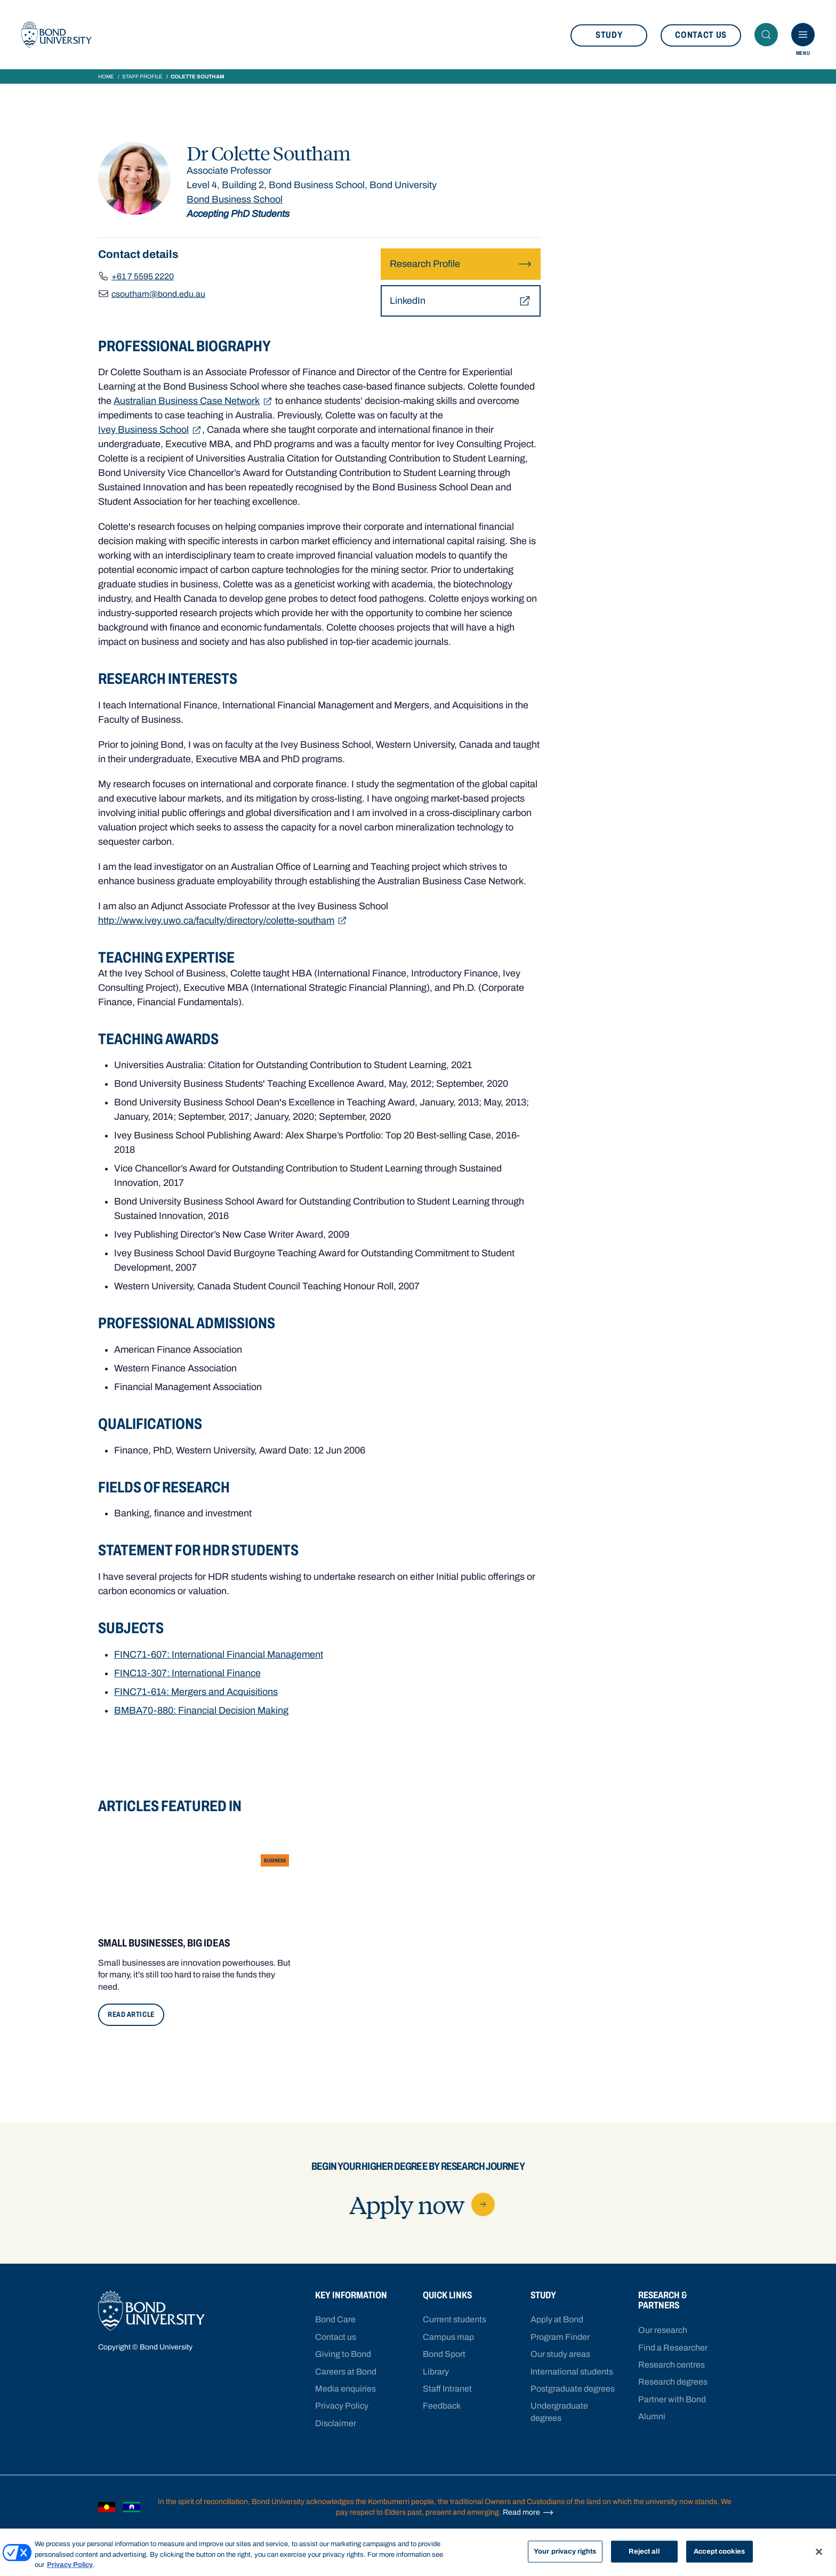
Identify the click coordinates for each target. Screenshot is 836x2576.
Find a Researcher (673, 2347)
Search (769, 34)
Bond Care (335, 2319)
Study (609, 35)
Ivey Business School (150, 429)
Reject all (644, 2551)
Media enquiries (345, 2388)
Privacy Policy (341, 2405)
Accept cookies (719, 2551)
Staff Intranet (447, 2388)
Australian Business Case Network (193, 401)
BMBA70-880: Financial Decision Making (201, 1710)
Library (436, 2371)
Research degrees (673, 2381)
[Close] (819, 2551)
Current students (454, 2319)
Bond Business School (235, 199)
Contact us (701, 35)
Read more (528, 2512)
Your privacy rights (565, 2551)
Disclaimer (335, 2423)
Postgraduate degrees (572, 2388)
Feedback (442, 2405)
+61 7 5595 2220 (142, 276)
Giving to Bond (343, 2354)
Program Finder (560, 2336)
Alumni (651, 2416)
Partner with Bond (672, 2399)
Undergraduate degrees (559, 2411)
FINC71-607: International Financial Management (218, 1654)
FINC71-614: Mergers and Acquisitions (196, 1691)
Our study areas (560, 2354)
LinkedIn (461, 301)
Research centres (671, 2364)
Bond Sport (444, 2354)
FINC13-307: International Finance (187, 1673)
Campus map (448, 2336)
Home (106, 76)
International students (571, 2371)
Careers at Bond (345, 2371)
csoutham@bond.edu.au (158, 293)
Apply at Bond (556, 2319)
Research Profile (461, 264)
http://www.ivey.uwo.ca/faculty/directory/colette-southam (223, 920)
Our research (662, 2330)
